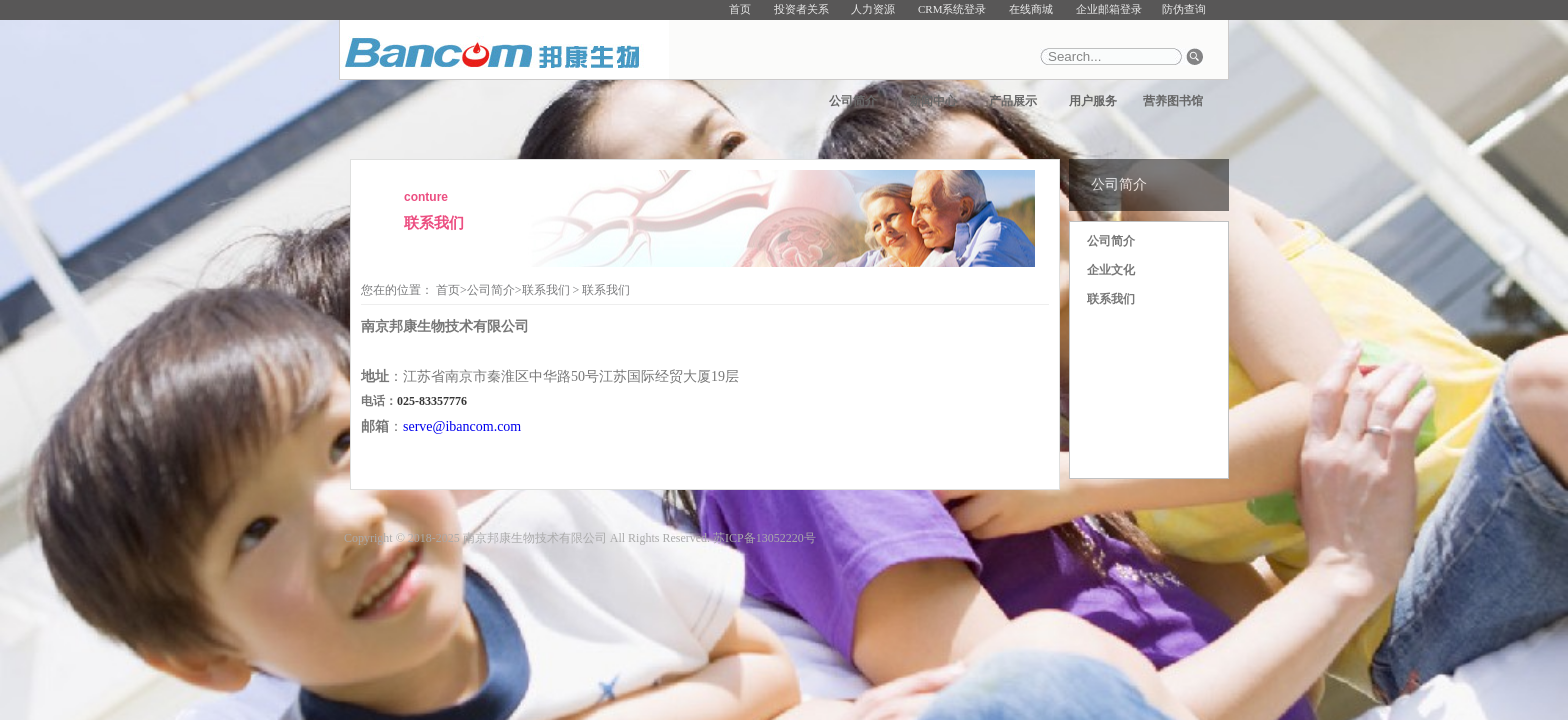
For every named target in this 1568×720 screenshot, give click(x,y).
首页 (740, 9)
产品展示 (1013, 101)
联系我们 (1111, 299)
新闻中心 (933, 101)
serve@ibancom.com (462, 426)
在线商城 (1031, 9)
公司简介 (853, 101)
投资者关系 (801, 9)
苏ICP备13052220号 (764, 538)
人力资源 (873, 9)
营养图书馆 (1173, 101)
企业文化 (1111, 270)
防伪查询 (1184, 9)
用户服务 (1093, 101)
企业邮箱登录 (1109, 9)
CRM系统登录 (952, 9)
